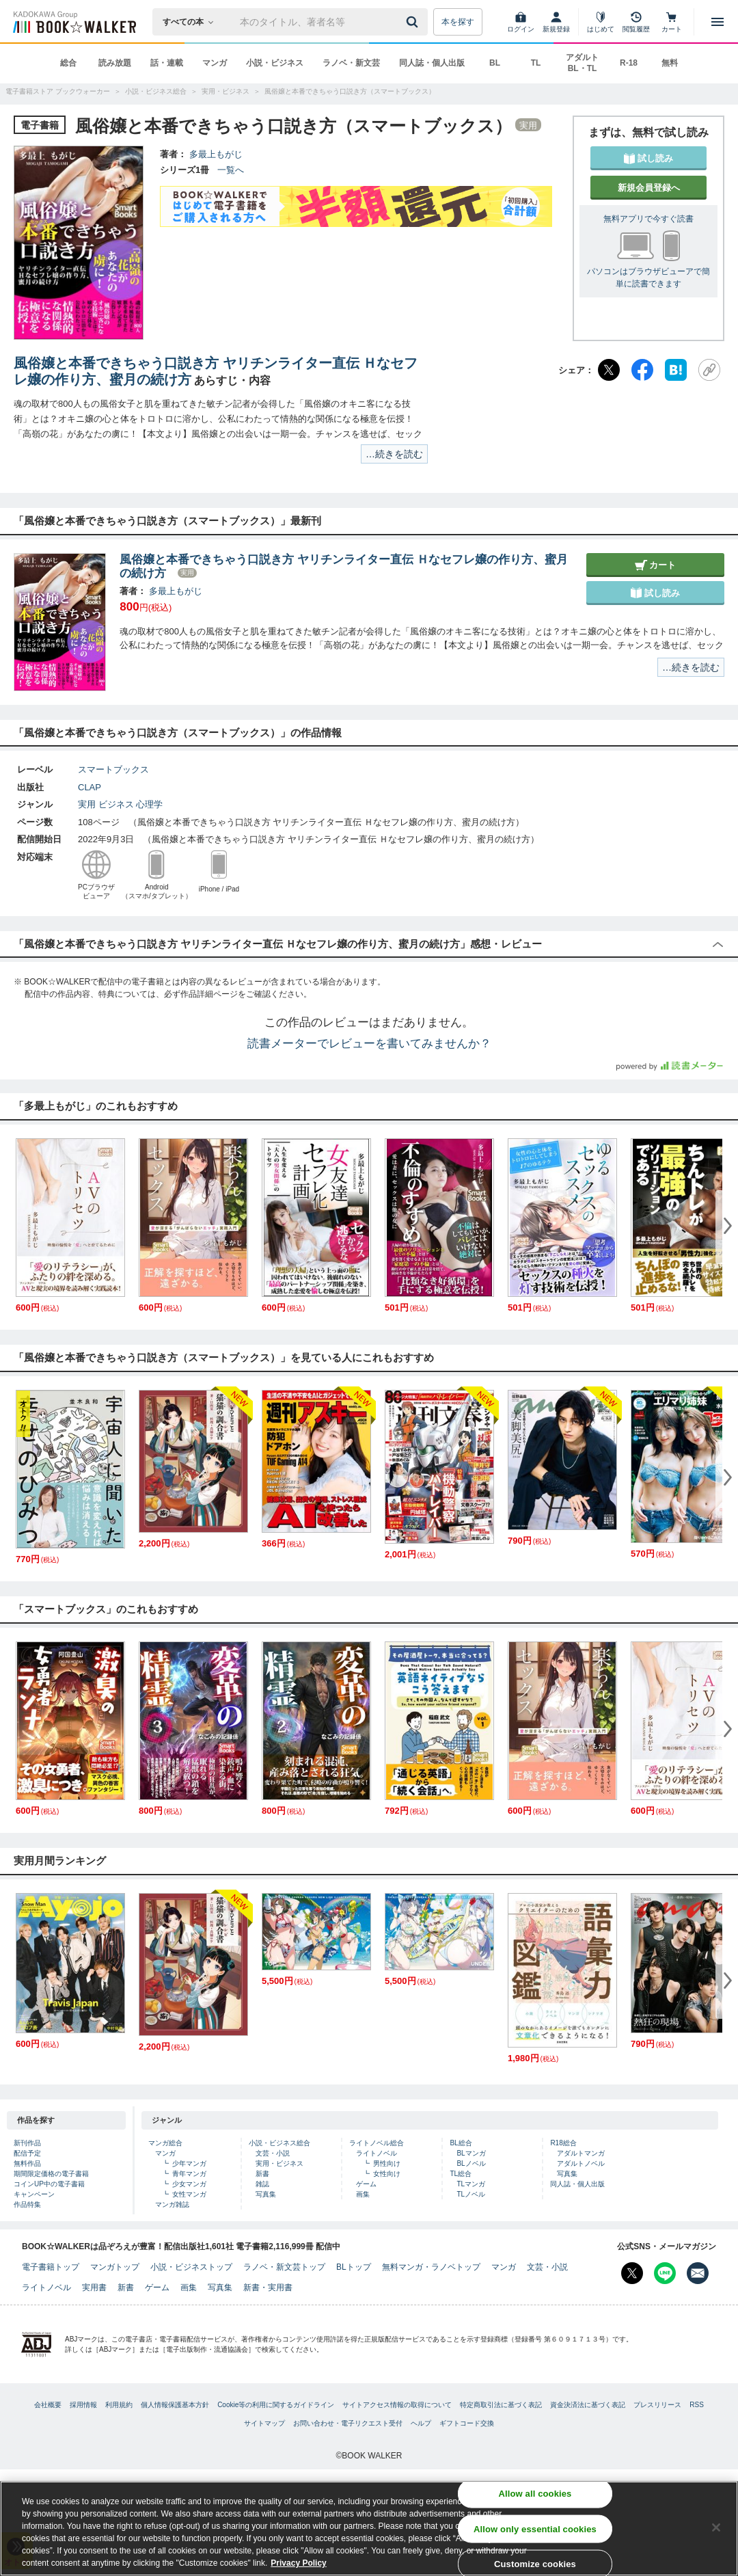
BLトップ (353, 2267)
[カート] (671, 22)
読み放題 (114, 63)
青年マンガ (189, 2173)
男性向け (386, 2163)
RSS (696, 2405)
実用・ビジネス (279, 2163)
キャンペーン (34, 2194)
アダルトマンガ (581, 2153)
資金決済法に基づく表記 (587, 2405)
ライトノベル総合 (376, 2143)
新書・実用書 (267, 2287)
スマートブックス (113, 769)
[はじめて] (600, 22)
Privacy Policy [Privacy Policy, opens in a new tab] (298, 2564)
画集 (363, 2194)
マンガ (214, 63)
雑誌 (262, 2184)
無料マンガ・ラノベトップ (431, 2267)
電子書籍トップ (50, 2267)
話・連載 (166, 63)
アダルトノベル (581, 2163)
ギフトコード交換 (466, 2423)
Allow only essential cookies (535, 2530)
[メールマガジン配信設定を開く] (698, 2273)
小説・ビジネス (274, 63)
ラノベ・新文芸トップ (284, 2267)
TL (536, 63)
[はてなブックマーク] (676, 370)
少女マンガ (189, 2184)
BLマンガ (470, 2153)
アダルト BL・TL (582, 63)
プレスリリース (657, 2405)
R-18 (629, 63)
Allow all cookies (535, 2495)
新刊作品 (27, 2143)
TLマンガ (470, 2184)
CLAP (94, 787)
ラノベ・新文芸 (351, 63)
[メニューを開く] (717, 22)
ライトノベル (376, 2153)
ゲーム (366, 2184)
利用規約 (119, 2405)
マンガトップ (114, 2267)
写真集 (266, 2194)
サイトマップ (264, 2423)
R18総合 (563, 2143)
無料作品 (27, 2163)
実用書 (94, 2287)
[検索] (414, 22)
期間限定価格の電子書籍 (51, 2173)
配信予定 (27, 2153)
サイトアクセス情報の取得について (397, 2405)
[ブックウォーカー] (73, 22)
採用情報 (83, 2405)
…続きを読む (394, 453)
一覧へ (230, 170)
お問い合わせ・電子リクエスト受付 (347, 2423)
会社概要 (48, 2405)
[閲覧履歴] (636, 22)
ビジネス (116, 804)
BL (494, 63)
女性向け (386, 2173)
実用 (87, 804)
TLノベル (470, 2194)
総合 (68, 63)
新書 (262, 2173)
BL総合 (461, 2143)
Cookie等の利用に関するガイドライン (275, 2405)
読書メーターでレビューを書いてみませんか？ (369, 1043)
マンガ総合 (165, 2143)
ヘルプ (421, 2423)
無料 (669, 63)
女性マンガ (189, 2194)
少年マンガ (189, 2163)
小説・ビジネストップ (191, 2267)
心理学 (149, 804)
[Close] (716, 2529)
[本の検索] (192, 22)
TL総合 (461, 2173)
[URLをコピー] (709, 370)
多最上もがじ (216, 154)
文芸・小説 (273, 2153)
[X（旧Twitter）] (609, 370)
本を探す (457, 22)
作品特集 (27, 2204)
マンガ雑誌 (172, 2204)
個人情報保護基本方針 (175, 2405)
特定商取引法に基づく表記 (501, 2405)
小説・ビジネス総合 (279, 2143)
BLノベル (470, 2163)
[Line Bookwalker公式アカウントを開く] (665, 2273)
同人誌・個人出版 (432, 63)
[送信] (414, 22)
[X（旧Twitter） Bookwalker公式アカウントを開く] (632, 2273)
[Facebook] (642, 370)
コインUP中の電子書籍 (49, 2184)
